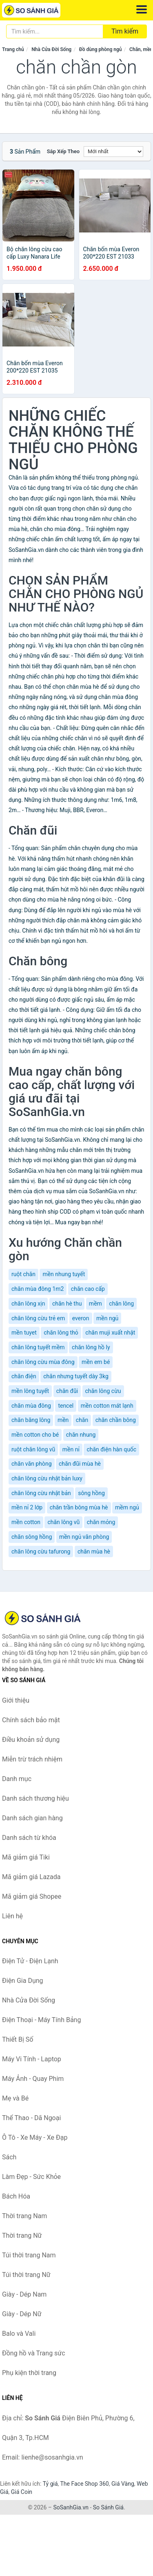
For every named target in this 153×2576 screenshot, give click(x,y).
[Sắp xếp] (113, 151)
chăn (82, 1420)
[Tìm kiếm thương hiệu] (54, 31)
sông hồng (91, 1493)
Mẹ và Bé (15, 2098)
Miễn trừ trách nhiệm (32, 1759)
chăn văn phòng (31, 1463)
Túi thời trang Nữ (26, 2275)
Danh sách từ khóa (29, 1838)
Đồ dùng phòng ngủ (100, 49)
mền (63, 1420)
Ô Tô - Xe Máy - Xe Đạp (34, 2137)
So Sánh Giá (108, 2507)
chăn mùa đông (31, 1405)
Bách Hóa (16, 2196)
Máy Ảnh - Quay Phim (33, 2079)
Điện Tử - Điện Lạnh (30, 1961)
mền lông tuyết (30, 1391)
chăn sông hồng (31, 1537)
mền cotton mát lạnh (107, 1405)
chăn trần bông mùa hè (79, 1507)
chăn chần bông (115, 1420)
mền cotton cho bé (35, 1434)
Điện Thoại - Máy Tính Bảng (41, 2020)
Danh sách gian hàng (32, 1818)
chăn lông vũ (63, 1522)
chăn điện (23, 1376)
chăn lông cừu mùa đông (43, 1362)
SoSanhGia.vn (70, 2507)
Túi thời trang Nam (29, 2255)
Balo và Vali (18, 2333)
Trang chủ (13, 49)
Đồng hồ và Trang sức (33, 2353)
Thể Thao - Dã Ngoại (31, 2118)
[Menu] (141, 9)
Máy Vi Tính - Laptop (31, 2059)
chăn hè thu (67, 1303)
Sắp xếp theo (63, 151)
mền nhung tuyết (63, 1274)
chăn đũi (67, 1391)
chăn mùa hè (94, 1551)
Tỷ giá (50, 2483)
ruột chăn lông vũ (33, 1449)
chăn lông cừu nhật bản (41, 1493)
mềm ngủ (127, 1507)
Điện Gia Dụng (22, 1980)
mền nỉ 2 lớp (26, 1507)
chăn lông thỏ (61, 1332)
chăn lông (121, 1303)
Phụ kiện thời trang (29, 2373)
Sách (9, 2157)
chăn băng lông (30, 1420)
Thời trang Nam (24, 2216)
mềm (95, 1303)
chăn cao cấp (88, 1289)
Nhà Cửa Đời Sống (51, 49)
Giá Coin (21, 2492)
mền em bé (96, 1362)
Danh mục (16, 1779)
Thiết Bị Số (17, 2039)
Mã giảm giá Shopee (31, 1896)
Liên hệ (12, 1916)
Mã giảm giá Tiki (26, 1857)
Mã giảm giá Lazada (31, 1877)
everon (80, 1318)
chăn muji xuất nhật (110, 1332)
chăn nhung (81, 1434)
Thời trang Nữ (22, 2235)
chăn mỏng (101, 1522)
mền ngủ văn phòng (84, 1537)
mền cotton (25, 1522)
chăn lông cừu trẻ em (38, 1318)
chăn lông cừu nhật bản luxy (46, 1478)
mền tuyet (24, 1332)
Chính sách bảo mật (31, 1720)
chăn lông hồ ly (91, 1347)
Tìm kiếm (124, 31)
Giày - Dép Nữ (22, 2314)
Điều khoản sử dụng (31, 1739)
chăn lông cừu (103, 1391)
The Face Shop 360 (84, 2483)
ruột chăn (23, 1274)
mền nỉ (71, 1449)
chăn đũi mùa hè (80, 1463)
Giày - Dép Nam (24, 2294)
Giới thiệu (15, 1700)
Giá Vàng (122, 2483)
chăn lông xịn (28, 1303)
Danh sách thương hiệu (35, 1798)
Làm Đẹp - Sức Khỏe (31, 2177)
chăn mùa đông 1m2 (37, 1289)
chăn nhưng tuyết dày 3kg (76, 1376)
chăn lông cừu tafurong (40, 1551)
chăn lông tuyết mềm (38, 1347)
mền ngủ (107, 1318)
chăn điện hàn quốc (111, 1449)
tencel (65, 1405)
